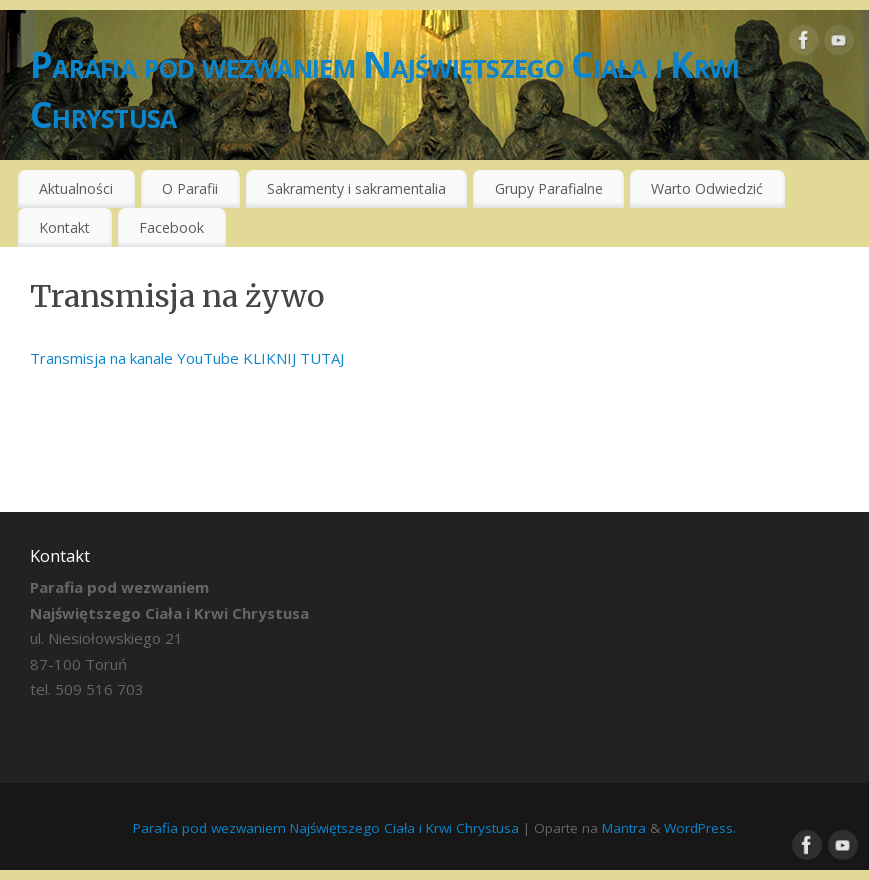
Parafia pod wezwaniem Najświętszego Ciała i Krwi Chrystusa (384, 89)
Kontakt (64, 227)
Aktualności (76, 188)
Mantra (624, 828)
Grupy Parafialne (549, 188)
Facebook (171, 227)
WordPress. (700, 828)
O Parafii (190, 188)
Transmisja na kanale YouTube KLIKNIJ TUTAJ (187, 358)
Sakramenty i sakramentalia (356, 188)
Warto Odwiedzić (707, 188)
